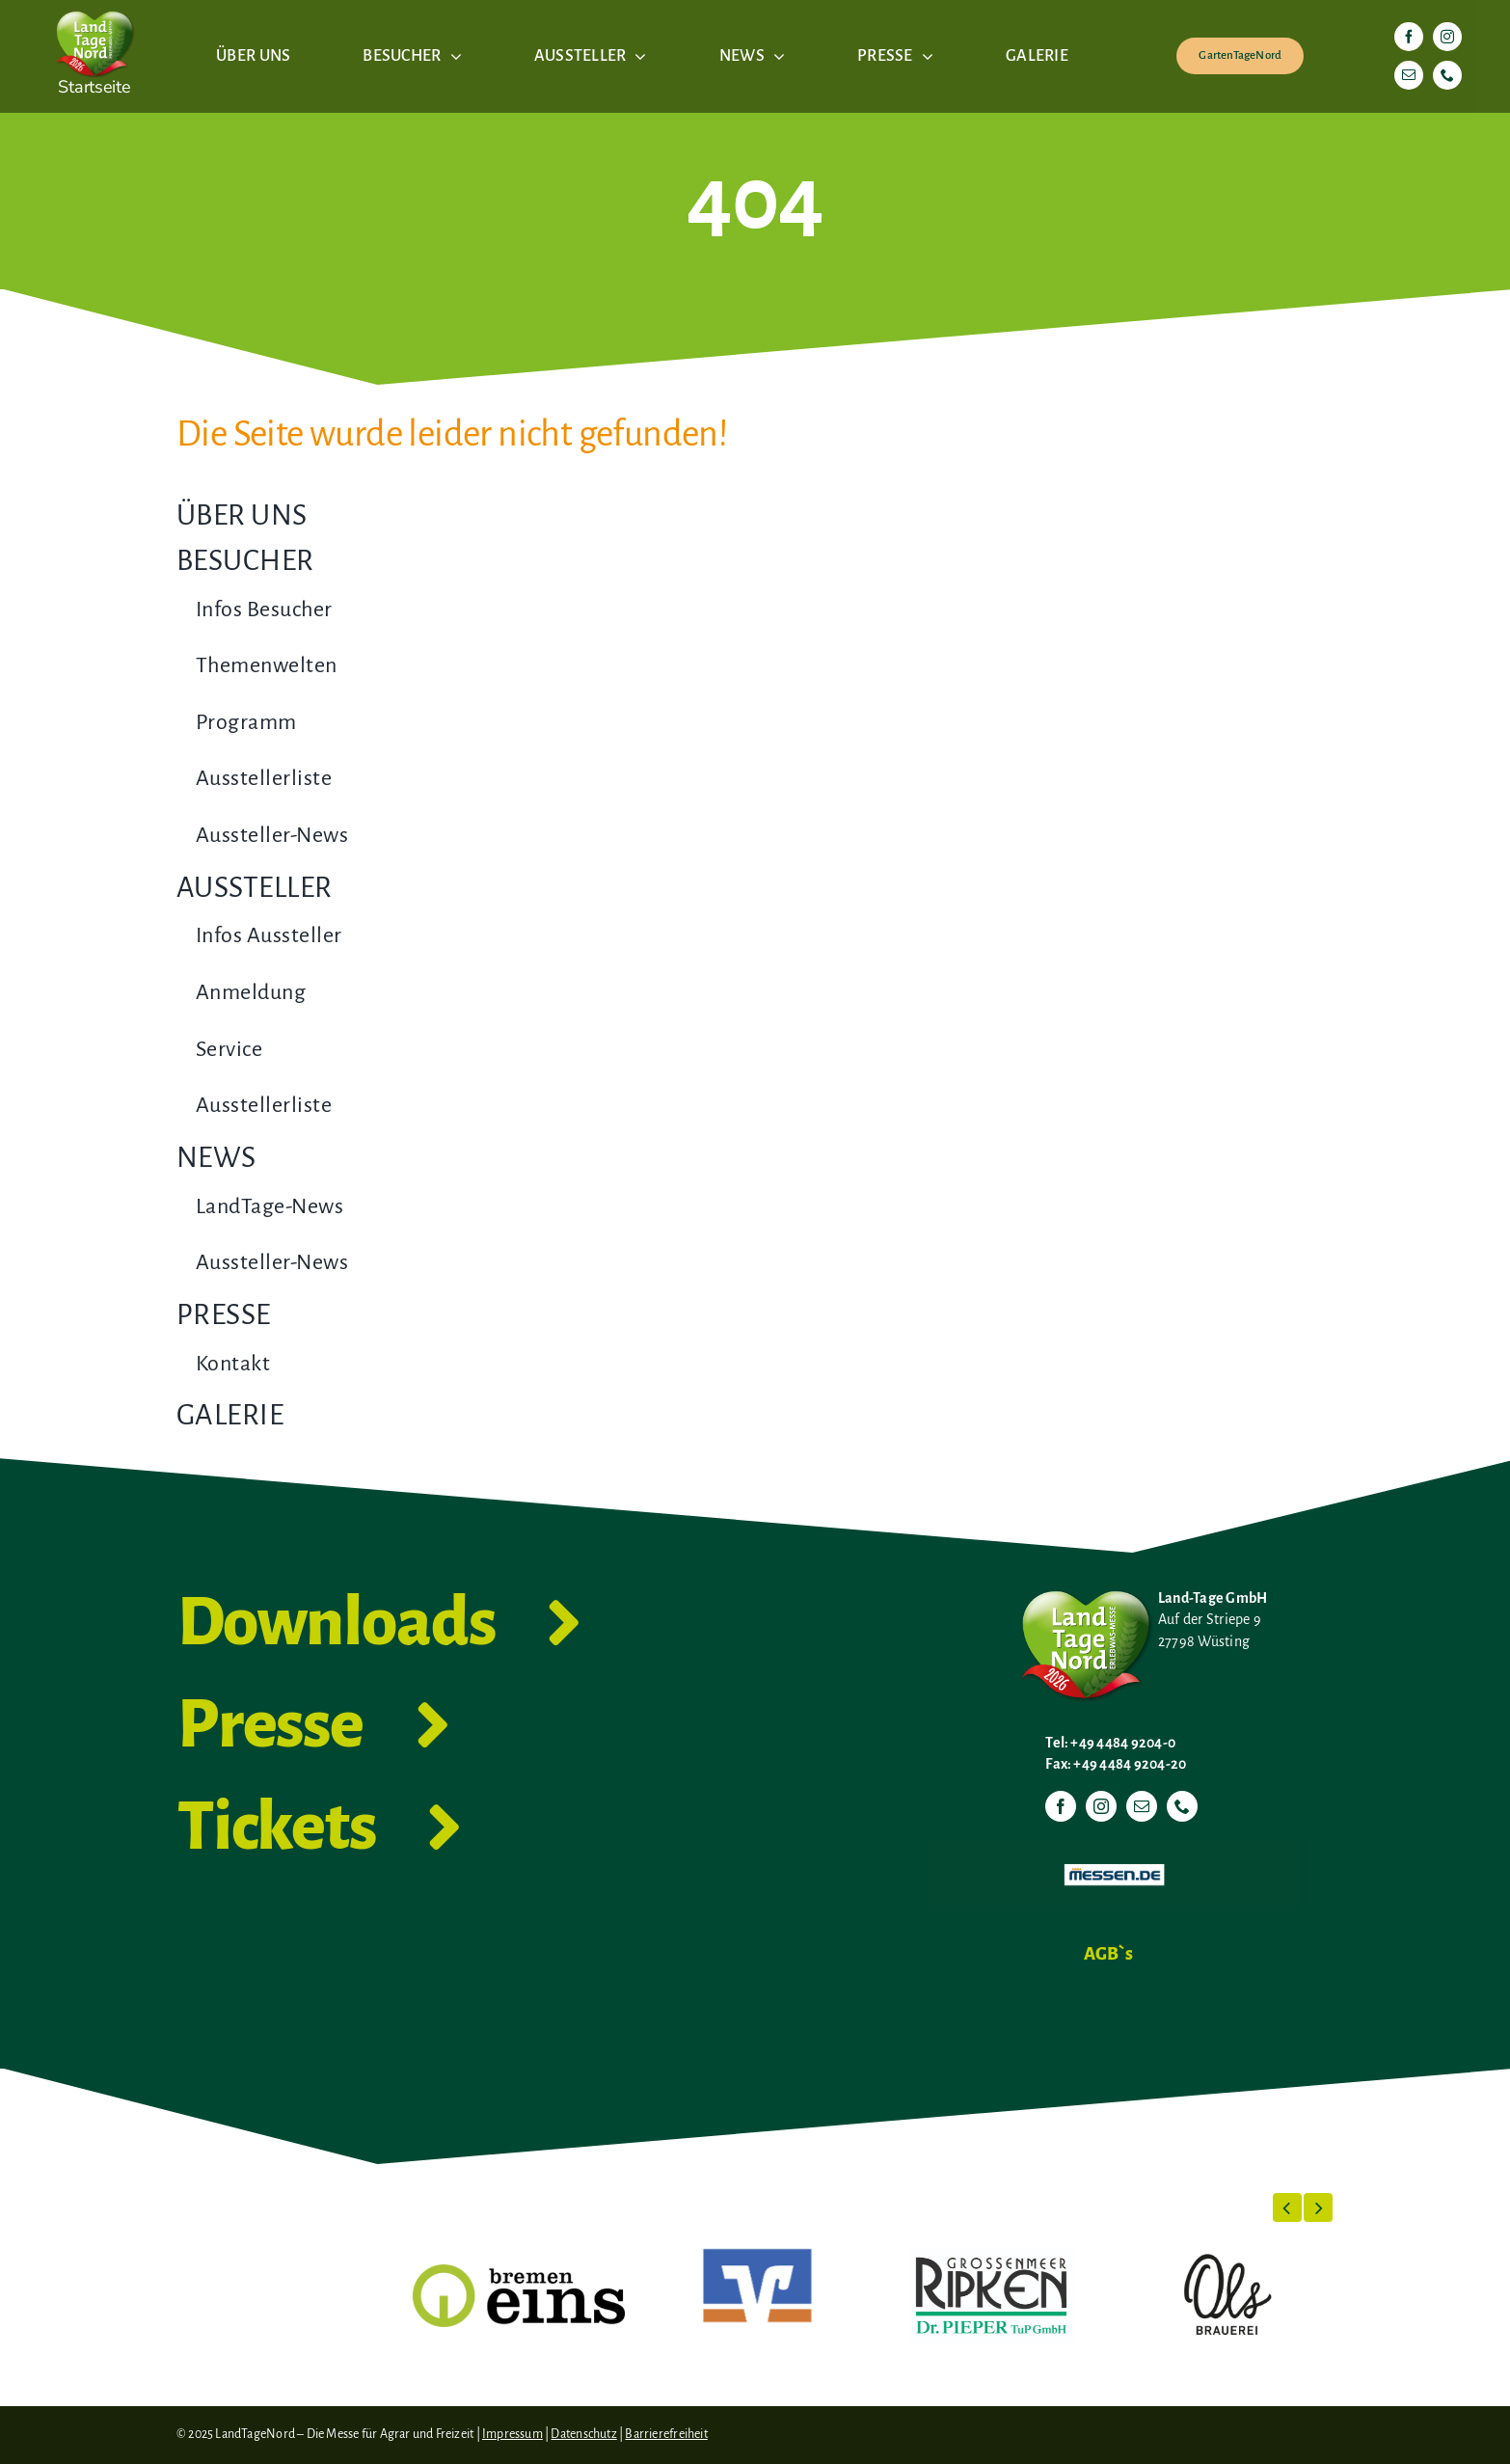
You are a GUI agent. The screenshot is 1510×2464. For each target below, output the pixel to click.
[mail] (1408, 75)
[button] (1287, 2207)
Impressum (512, 2434)
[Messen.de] (1114, 1848)
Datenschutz (583, 2434)
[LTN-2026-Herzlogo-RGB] (94, 7)
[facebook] (1408, 36)
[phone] (1447, 75)
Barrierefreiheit (666, 2434)
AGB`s (1108, 1953)
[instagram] (1447, 36)
